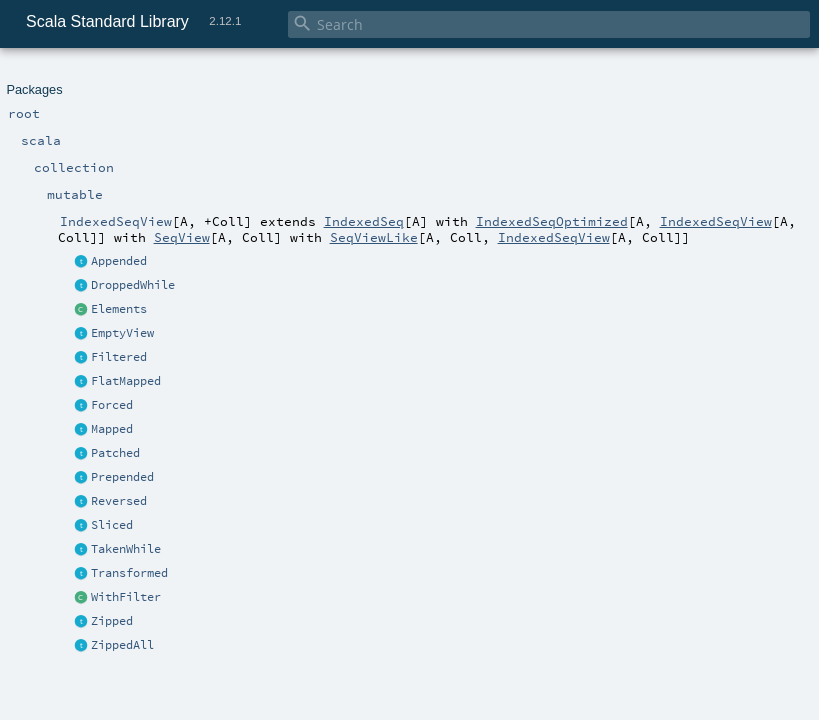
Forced (112, 405)
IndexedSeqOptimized (552, 221)
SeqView (182, 237)
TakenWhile (126, 549)
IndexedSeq (364, 221)
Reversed (119, 501)
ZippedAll (122, 645)
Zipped (112, 621)
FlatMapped (126, 381)
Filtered (119, 357)
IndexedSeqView (716, 221)
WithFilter (126, 597)
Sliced (112, 525)
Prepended (122, 477)
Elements (119, 309)
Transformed (129, 573)
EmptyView (122, 333)
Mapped (112, 429)
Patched (115, 453)
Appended (119, 261)
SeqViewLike (374, 237)
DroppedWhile (133, 285)
